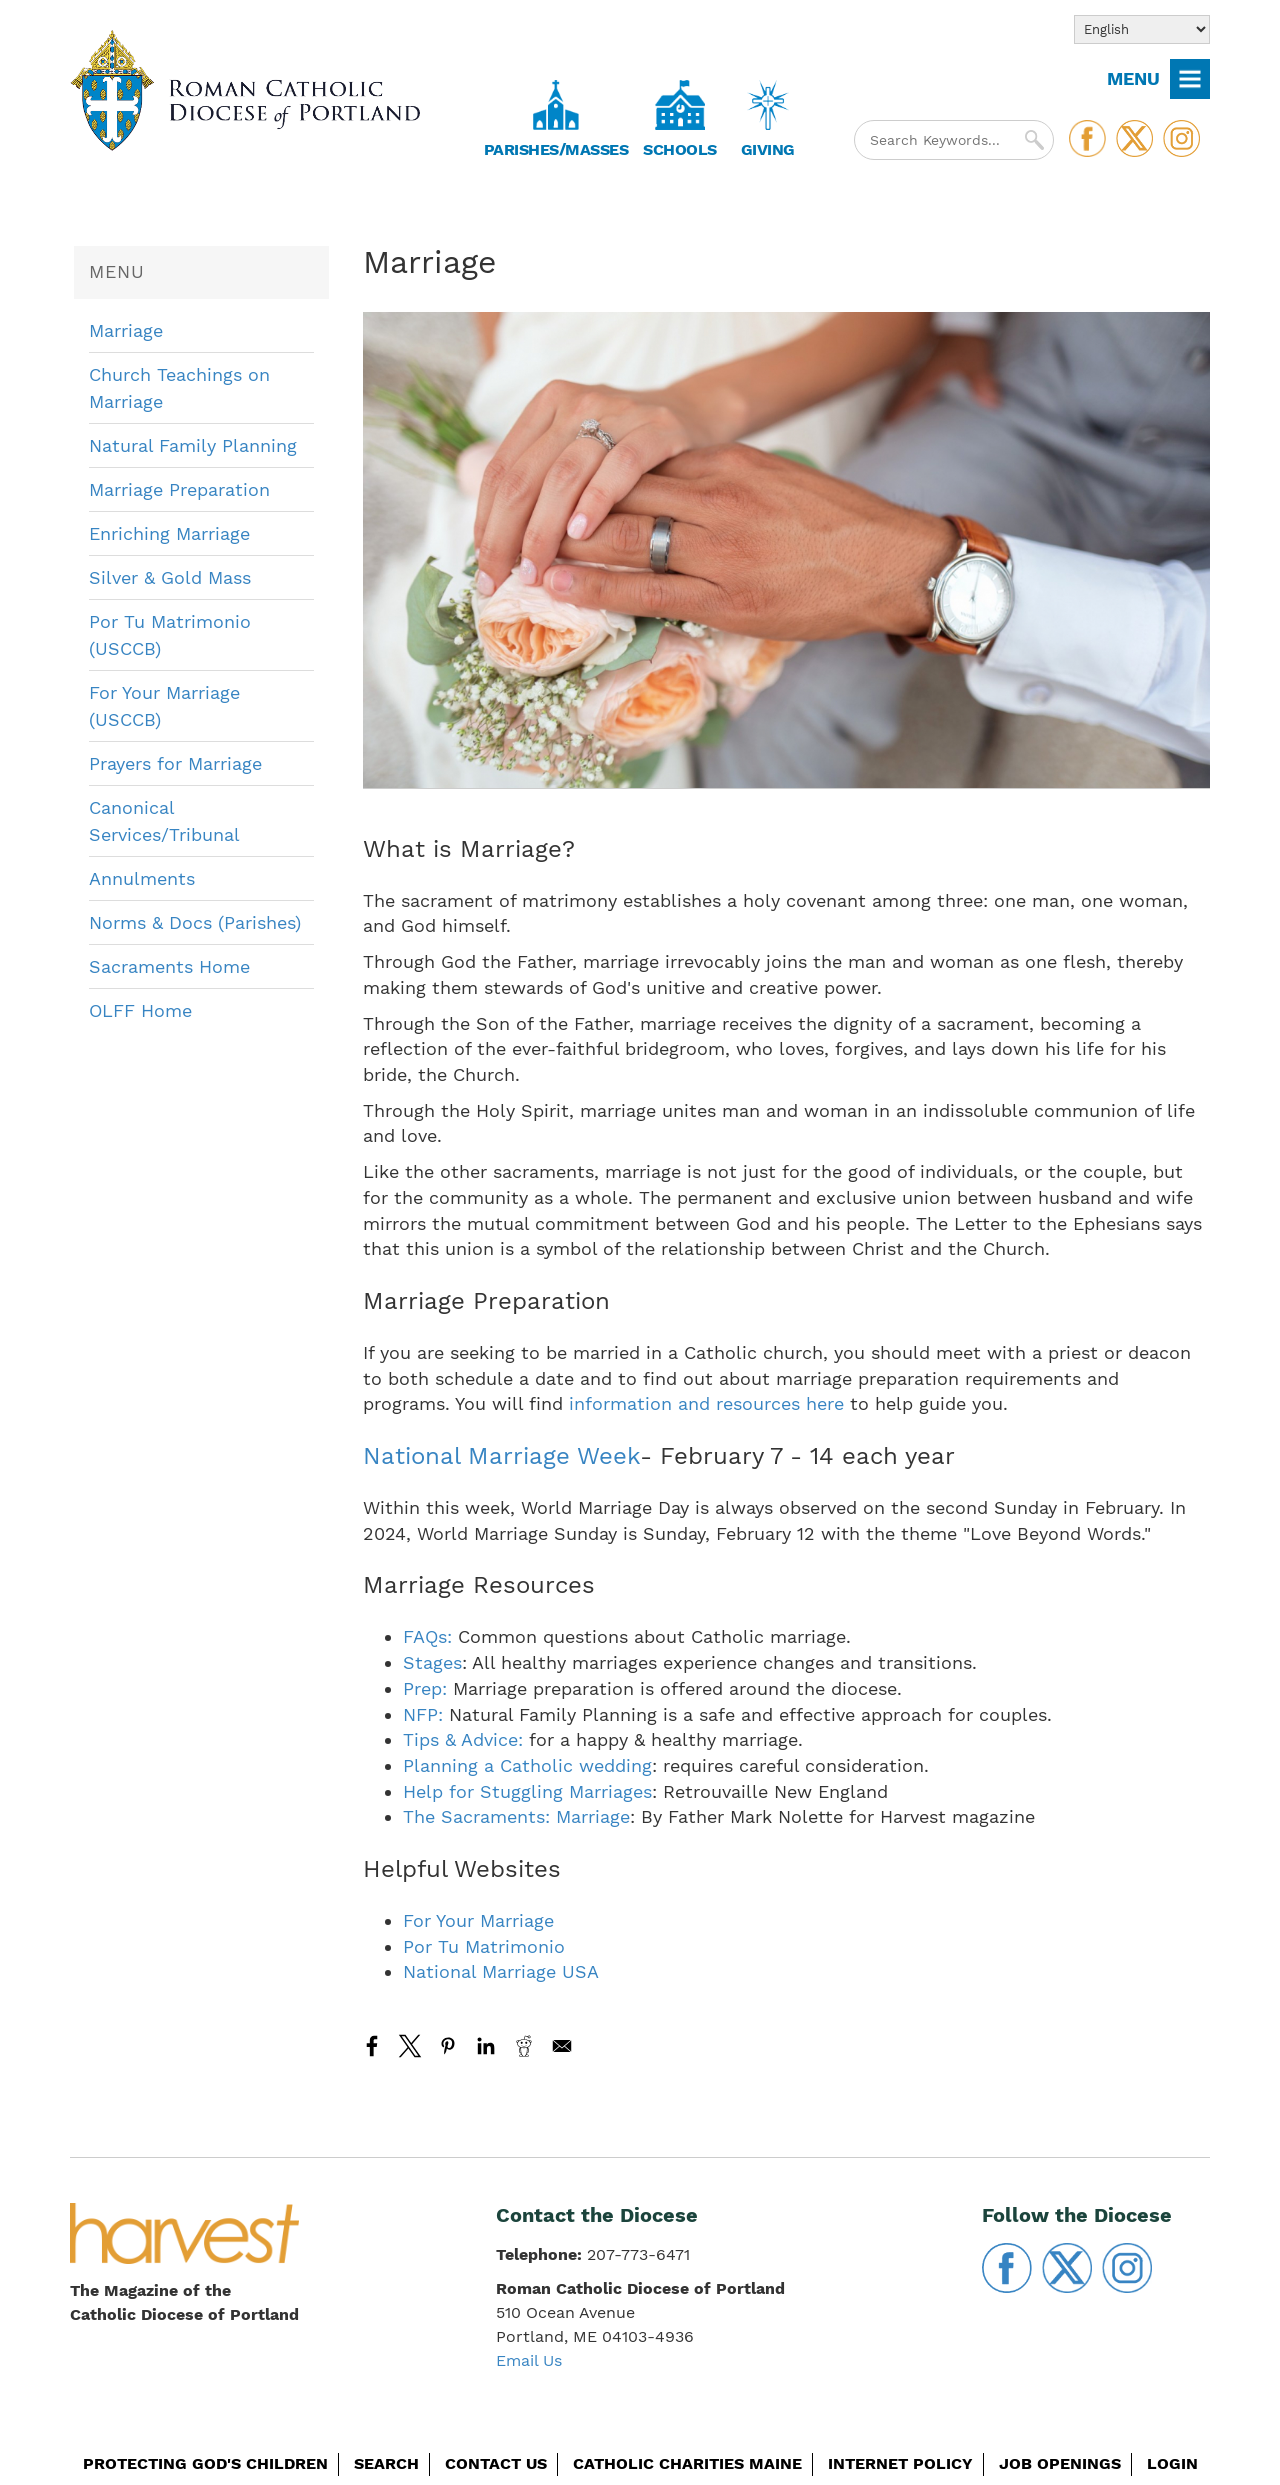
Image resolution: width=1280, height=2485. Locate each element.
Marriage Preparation (179, 489)
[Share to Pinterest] (448, 2046)
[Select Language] (1142, 29)
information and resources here (706, 1403)
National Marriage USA (501, 1971)
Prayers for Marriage (175, 763)
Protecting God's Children (205, 2463)
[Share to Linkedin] (486, 2046)
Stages (432, 1662)
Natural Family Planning (193, 445)
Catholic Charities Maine (687, 2463)
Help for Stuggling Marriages (527, 1791)
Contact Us (496, 2463)
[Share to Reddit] (524, 2046)
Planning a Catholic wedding (527, 1765)
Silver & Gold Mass (170, 577)
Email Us (529, 2360)
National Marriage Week (501, 1456)
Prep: (425, 1688)
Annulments (142, 878)
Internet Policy (900, 2463)
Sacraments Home (169, 966)
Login (1172, 2463)
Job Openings (1060, 2463)
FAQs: (427, 1636)
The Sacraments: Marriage (516, 1816)
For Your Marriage (478, 1920)
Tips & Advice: (463, 1739)
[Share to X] (410, 2046)
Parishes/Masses (556, 149)
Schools (680, 149)
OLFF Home (140, 1010)
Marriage (126, 330)
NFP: (423, 1714)
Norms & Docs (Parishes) (195, 922)
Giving (768, 149)
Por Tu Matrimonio (484, 1946)
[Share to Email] (562, 2046)
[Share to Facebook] (372, 2046)
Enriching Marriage (169, 533)
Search (386, 2463)
